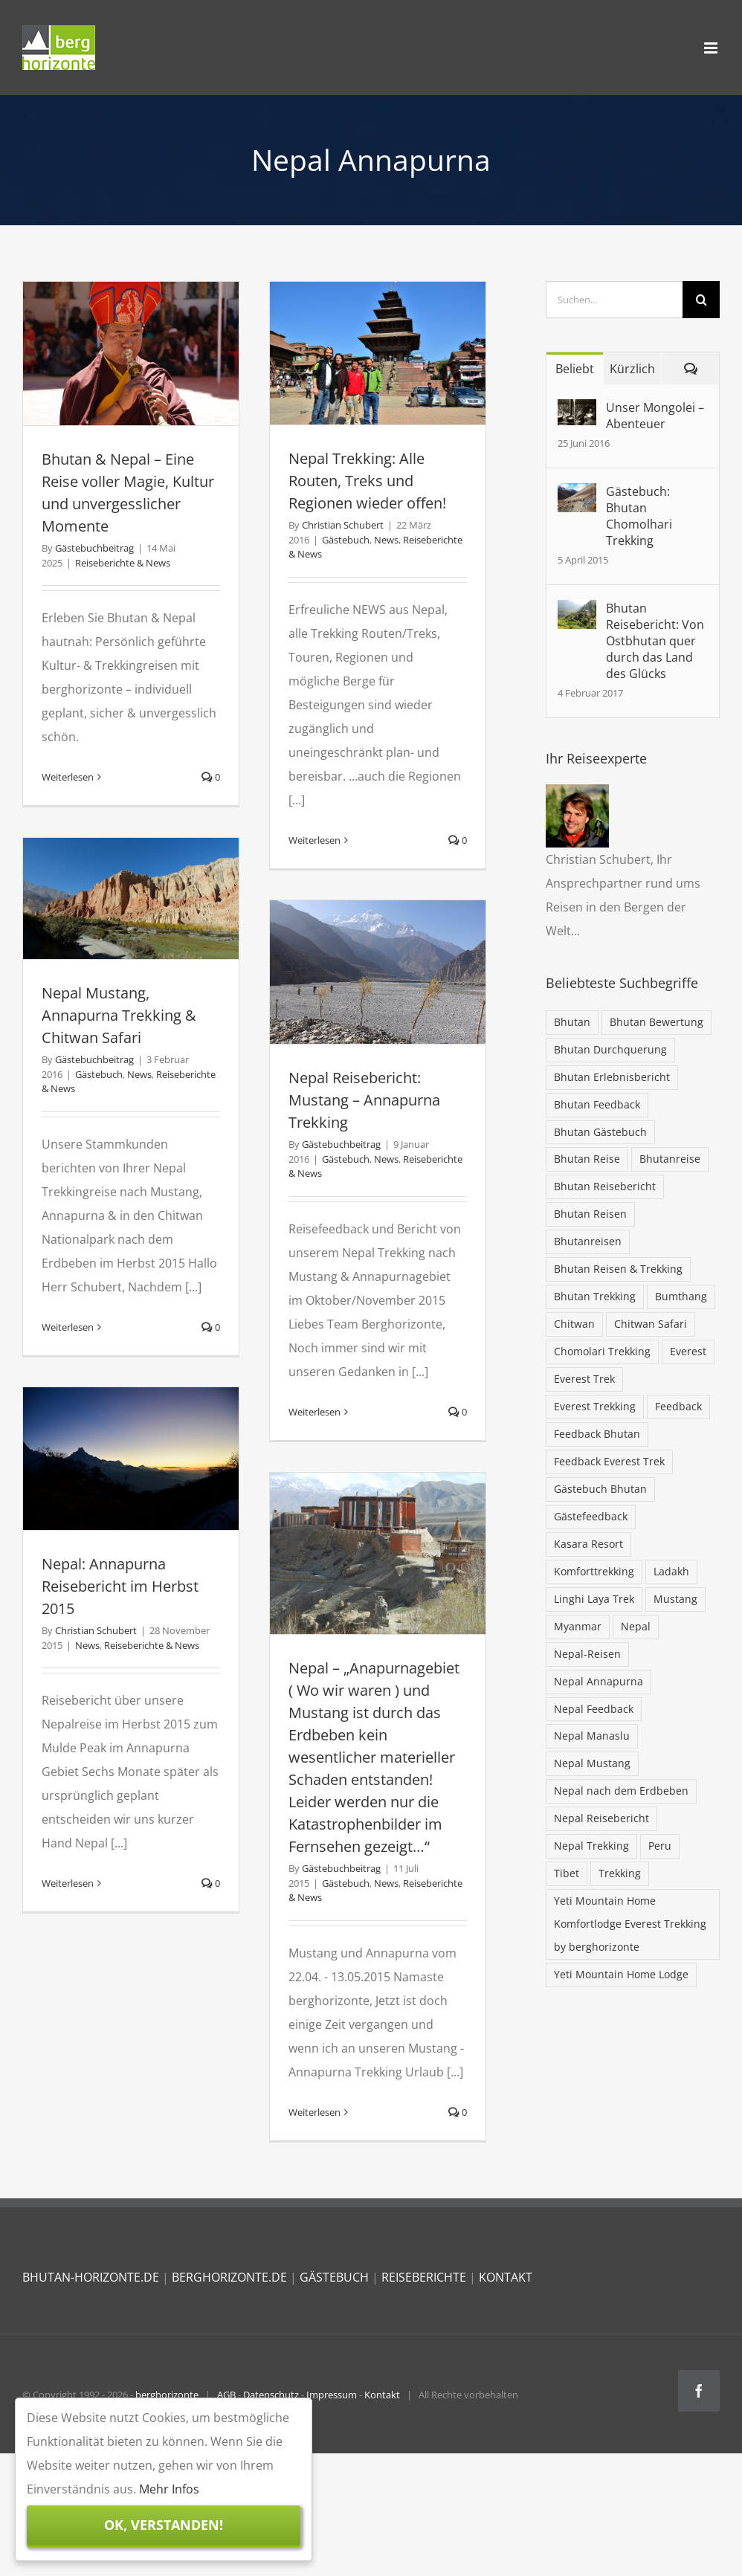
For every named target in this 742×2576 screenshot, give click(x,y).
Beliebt (574, 369)
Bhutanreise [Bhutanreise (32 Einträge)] (669, 1159)
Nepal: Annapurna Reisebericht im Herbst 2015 (120, 1586)
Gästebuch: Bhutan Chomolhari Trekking (639, 516)
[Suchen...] (614, 299)
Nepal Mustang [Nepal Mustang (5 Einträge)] (592, 1763)
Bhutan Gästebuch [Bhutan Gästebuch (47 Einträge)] (600, 1132)
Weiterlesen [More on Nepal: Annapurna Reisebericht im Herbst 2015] (68, 1883)
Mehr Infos (169, 2489)
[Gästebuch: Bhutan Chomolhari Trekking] (577, 495)
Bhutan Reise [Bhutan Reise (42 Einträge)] (587, 1159)
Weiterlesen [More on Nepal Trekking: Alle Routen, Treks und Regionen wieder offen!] (314, 840)
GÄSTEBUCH (334, 2277)
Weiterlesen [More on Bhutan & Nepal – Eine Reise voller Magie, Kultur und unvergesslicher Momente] (68, 777)
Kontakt (382, 2394)
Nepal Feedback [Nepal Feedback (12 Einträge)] (593, 1709)
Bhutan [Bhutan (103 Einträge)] (572, 1022)
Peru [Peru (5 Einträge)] (659, 1846)
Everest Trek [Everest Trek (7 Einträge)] (584, 1379)
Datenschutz (271, 2394)
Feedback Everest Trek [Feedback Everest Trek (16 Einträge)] (609, 1461)
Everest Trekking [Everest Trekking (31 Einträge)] (595, 1406)
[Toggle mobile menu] (712, 48)
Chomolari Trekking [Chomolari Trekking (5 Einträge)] (602, 1351)
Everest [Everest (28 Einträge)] (688, 1351)
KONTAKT (505, 2277)
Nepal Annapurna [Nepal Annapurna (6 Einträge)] (598, 1681)
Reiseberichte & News (122, 562)
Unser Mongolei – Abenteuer (655, 415)
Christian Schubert (343, 525)
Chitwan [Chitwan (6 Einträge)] (574, 1324)
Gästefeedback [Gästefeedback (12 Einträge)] (591, 1516)
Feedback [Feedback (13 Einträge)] (678, 1406)
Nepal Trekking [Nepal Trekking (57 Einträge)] (591, 1846)
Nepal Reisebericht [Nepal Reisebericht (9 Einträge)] (601, 1818)
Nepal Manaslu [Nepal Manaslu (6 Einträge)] (592, 1735)
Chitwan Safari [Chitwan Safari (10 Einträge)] (650, 1324)
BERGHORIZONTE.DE (229, 2277)
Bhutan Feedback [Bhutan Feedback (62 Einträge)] (597, 1104)
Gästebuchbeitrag (94, 548)
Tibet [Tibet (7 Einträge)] (566, 1873)
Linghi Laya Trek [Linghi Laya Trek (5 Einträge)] (594, 1599)
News (386, 539)
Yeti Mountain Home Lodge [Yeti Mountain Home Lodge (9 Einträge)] (621, 1974)
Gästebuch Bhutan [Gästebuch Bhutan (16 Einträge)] (600, 1489)
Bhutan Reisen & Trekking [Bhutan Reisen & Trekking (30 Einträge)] (618, 1269)
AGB (226, 2394)
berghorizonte (167, 2394)
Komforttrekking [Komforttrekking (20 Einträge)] (594, 1571)
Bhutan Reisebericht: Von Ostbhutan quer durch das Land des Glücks (655, 641)
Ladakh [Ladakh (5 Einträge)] (671, 1571)
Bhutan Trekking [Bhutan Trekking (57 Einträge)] (595, 1296)
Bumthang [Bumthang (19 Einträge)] (681, 1296)
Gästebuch (346, 539)
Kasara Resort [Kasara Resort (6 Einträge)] (588, 1544)
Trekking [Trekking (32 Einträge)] (620, 1873)
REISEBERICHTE (423, 2277)
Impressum (331, 2394)
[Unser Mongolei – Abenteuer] (577, 411)
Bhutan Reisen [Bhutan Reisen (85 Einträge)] (590, 1214)
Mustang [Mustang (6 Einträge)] (675, 1599)
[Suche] (701, 299)
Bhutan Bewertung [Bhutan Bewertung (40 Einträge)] (656, 1022)
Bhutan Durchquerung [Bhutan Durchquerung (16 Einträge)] (610, 1049)
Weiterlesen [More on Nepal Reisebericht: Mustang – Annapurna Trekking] (314, 1411)
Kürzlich (632, 369)
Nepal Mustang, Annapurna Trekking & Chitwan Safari (119, 1015)
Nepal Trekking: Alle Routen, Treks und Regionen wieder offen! (367, 480)
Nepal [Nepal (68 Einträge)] (636, 1626)
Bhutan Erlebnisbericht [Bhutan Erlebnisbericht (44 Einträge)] (612, 1077)
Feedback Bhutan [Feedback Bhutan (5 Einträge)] (597, 1434)
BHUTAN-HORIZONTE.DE (90, 2277)
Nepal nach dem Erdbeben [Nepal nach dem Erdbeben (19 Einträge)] (621, 1790)
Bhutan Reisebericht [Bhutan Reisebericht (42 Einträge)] (605, 1186)
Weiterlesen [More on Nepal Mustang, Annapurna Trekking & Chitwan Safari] (68, 1327)
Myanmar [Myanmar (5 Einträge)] (577, 1626)
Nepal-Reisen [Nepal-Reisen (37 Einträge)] (587, 1654)
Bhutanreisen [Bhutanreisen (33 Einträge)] (588, 1241)
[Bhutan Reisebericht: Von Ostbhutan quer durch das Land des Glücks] (577, 612)
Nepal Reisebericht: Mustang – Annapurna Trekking (364, 1100)
